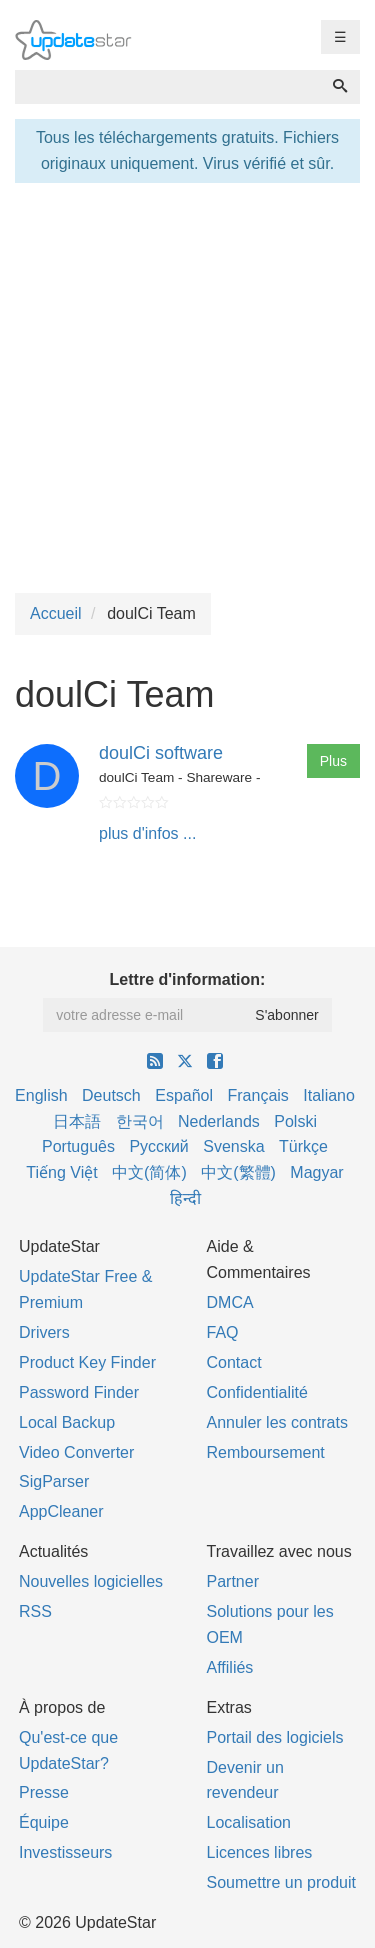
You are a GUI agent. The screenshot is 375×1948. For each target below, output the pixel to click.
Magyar (316, 1172)
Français (257, 1095)
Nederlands (219, 1121)
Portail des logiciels (275, 1737)
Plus (333, 761)
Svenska (233, 1146)
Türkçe (303, 1146)
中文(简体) (149, 1172)
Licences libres (260, 1852)
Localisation (249, 1822)
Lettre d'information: (188, 979)
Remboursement (266, 1452)
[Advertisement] (187, 385)
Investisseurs (65, 1852)
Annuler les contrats (277, 1422)
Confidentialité (257, 1392)
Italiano (329, 1095)
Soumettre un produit (281, 1882)
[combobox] (168, 87)
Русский (158, 1146)
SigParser (54, 1481)
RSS (35, 1611)
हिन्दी (185, 1198)
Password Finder (79, 1392)
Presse (44, 1792)
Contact (234, 1362)
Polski (295, 1121)
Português (78, 1146)
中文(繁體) (238, 1172)
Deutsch (111, 1095)
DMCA (230, 1302)
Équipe (44, 1822)
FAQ (223, 1332)
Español (184, 1095)
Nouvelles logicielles (91, 1581)
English (41, 1095)
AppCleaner (61, 1511)
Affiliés (230, 1667)
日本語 (77, 1121)
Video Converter (76, 1452)
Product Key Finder (87, 1362)
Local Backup (67, 1422)
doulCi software (161, 753)
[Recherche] (340, 87)
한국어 (140, 1121)
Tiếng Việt (61, 1172)
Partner (233, 1581)
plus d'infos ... (147, 833)
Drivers (44, 1332)
